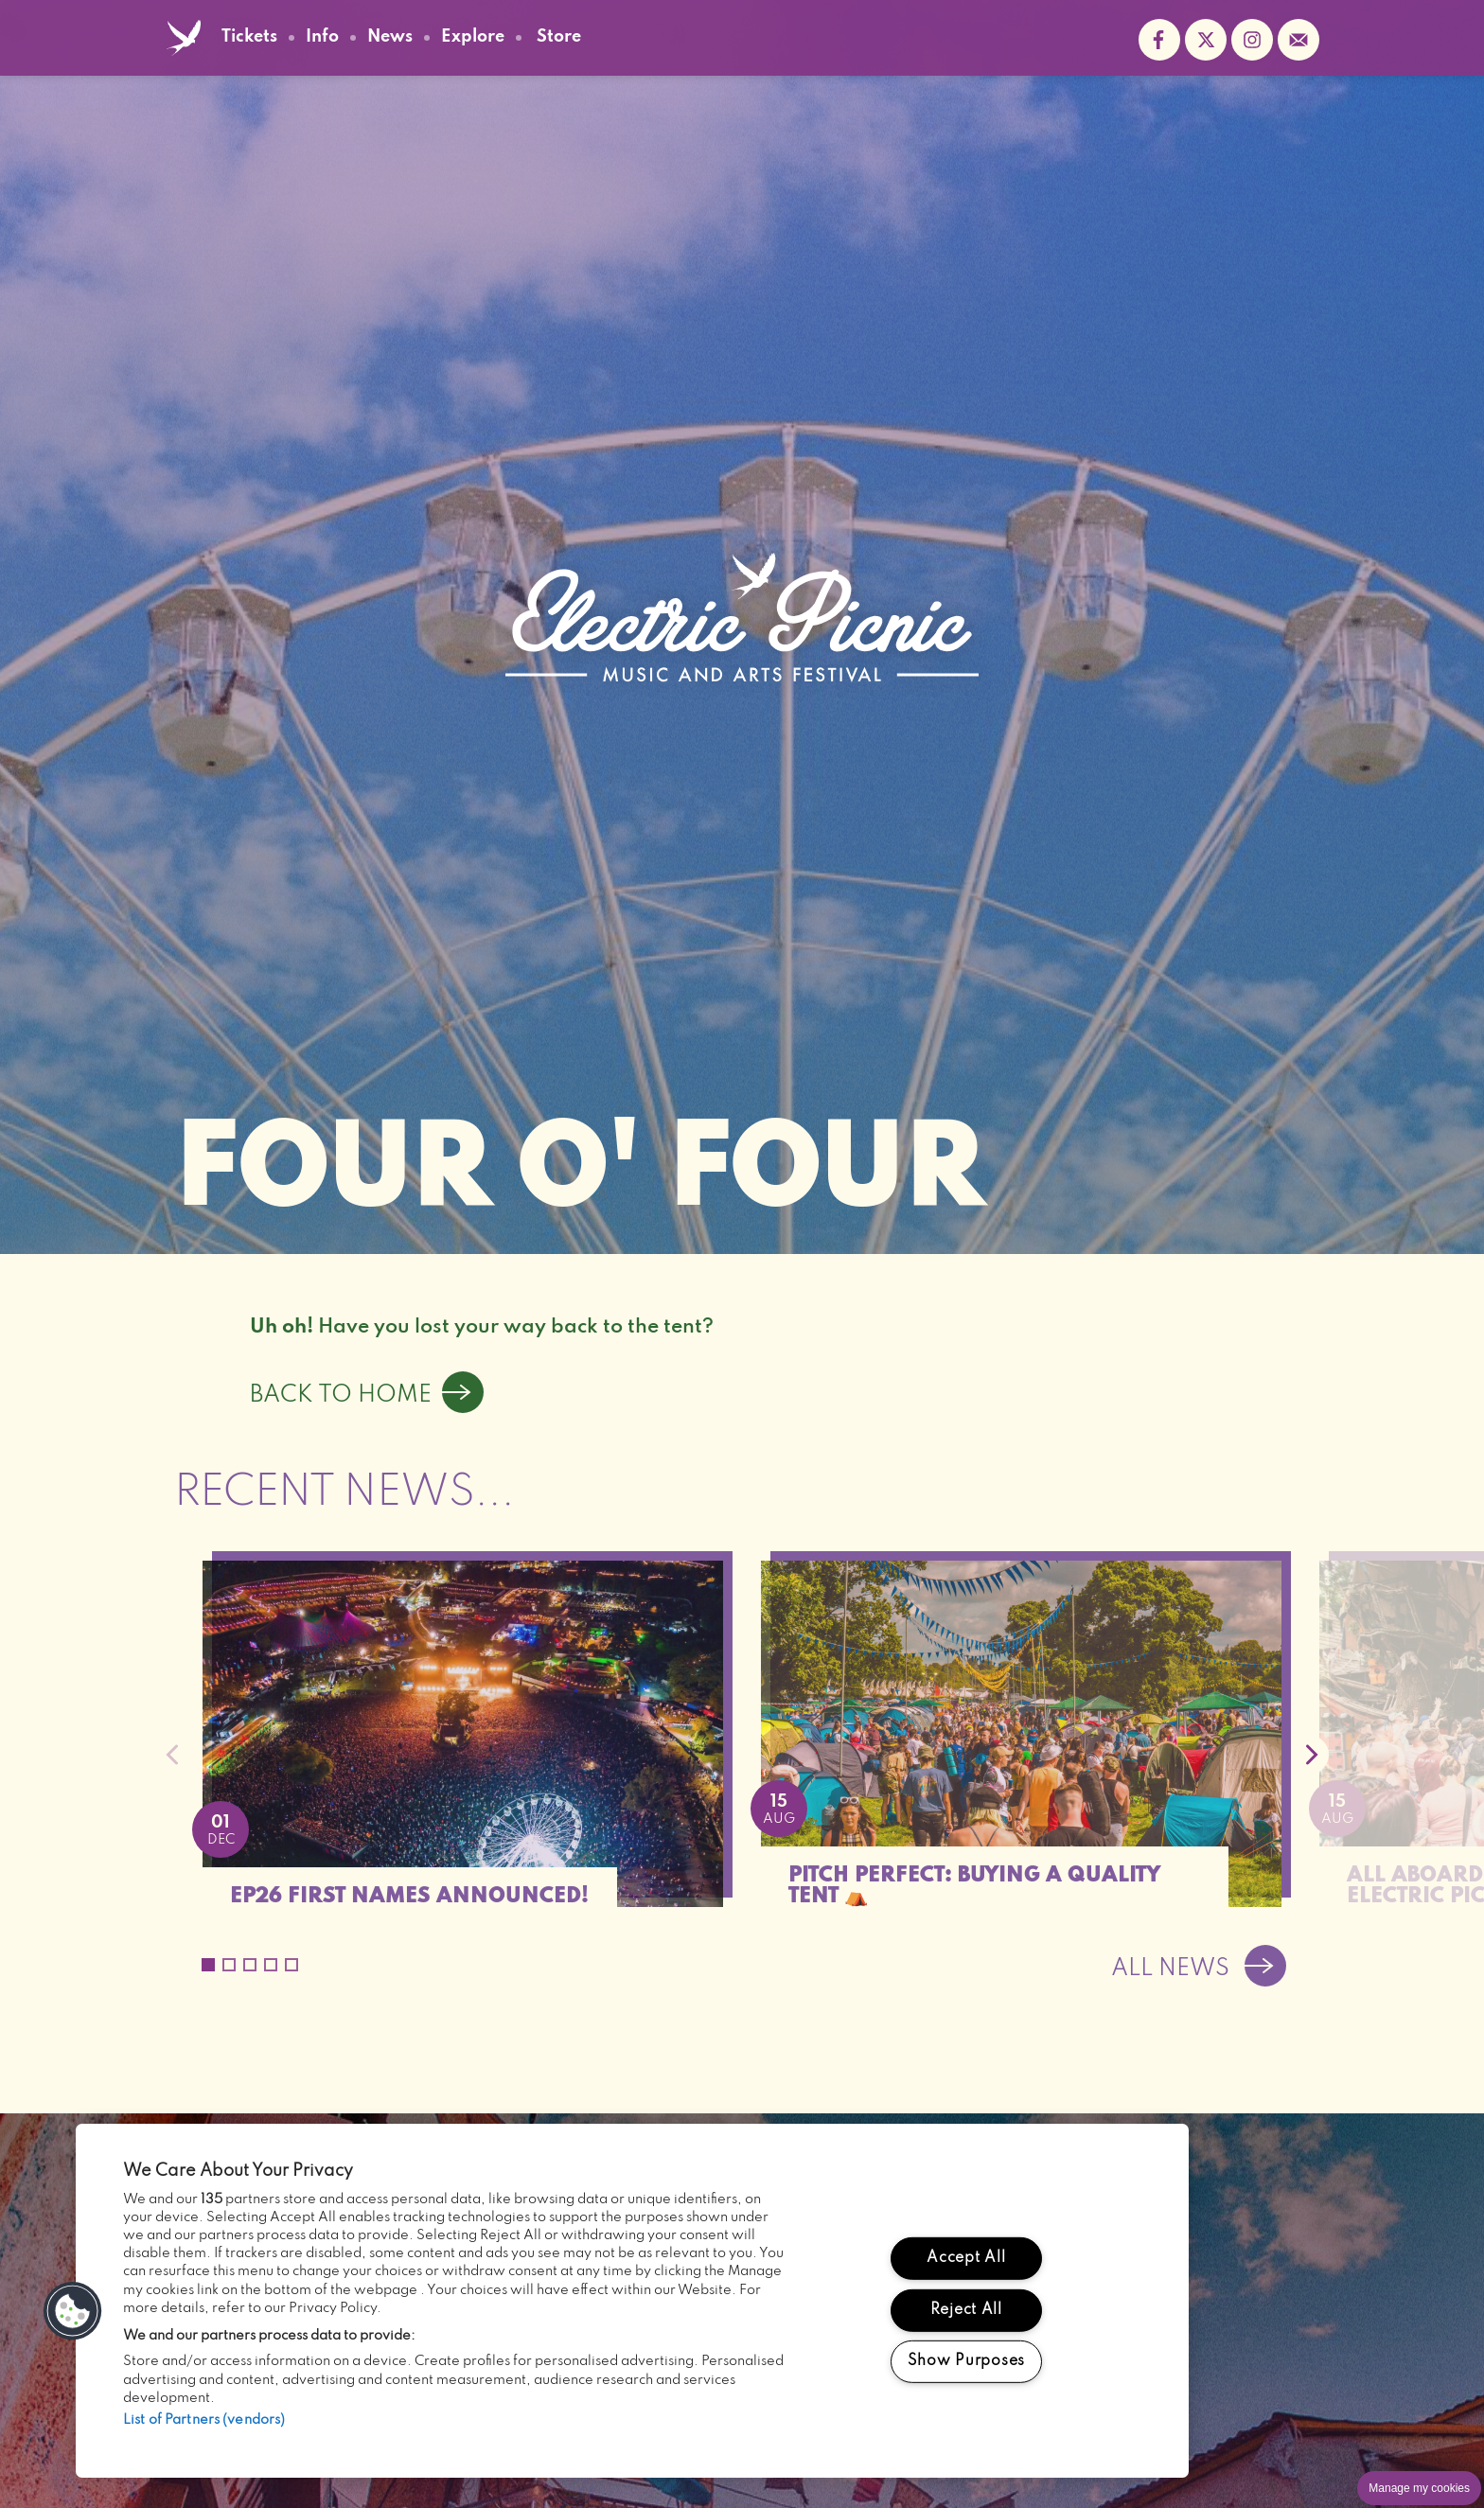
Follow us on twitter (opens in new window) (1206, 40)
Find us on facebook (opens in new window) (1159, 40)
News (390, 37)
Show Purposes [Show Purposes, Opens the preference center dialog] (966, 2361)
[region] (632, 2301)
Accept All (966, 2258)
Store (559, 38)
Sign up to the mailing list (1298, 40)
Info (322, 37)
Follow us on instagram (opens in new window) (1252, 40)
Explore (472, 37)
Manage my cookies (1419, 2488)
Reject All (966, 2309)
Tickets (249, 37)
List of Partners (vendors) (204, 2420)
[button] (73, 2311)
